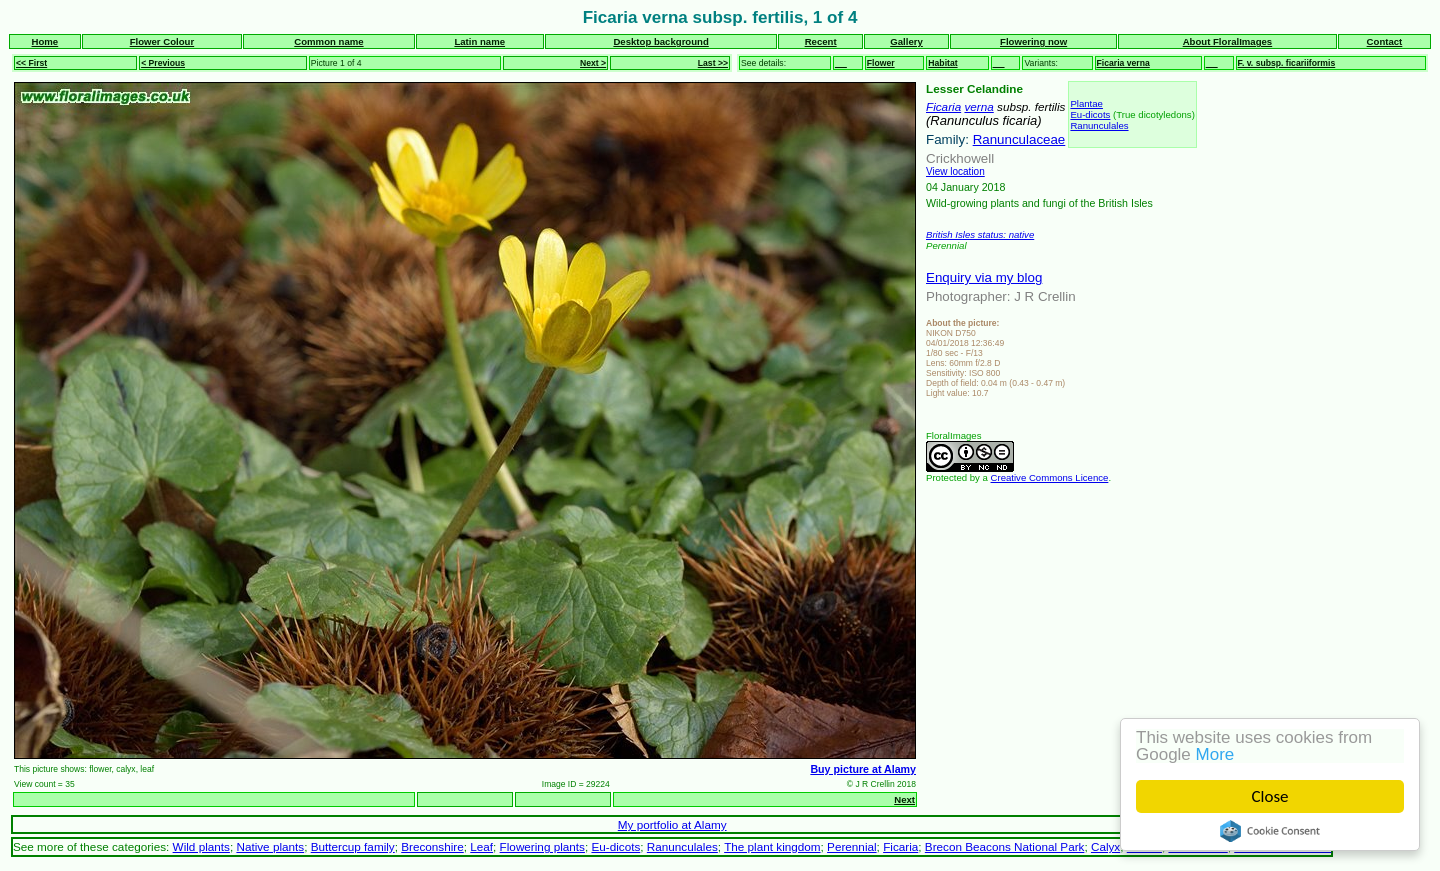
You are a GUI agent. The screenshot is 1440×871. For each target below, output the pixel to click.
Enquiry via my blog (984, 277)
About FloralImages (1228, 41)
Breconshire (432, 846)
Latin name (479, 41)
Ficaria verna (1123, 63)
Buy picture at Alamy (863, 769)
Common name (328, 41)
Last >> (713, 63)
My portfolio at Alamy (672, 824)
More (1215, 754)
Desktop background (660, 41)
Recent (821, 41)
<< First (31, 63)
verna (978, 106)
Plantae (1086, 103)
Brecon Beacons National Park (1005, 846)
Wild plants (201, 846)
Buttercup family (353, 846)
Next (904, 799)
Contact (1385, 41)
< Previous (163, 63)
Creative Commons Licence (1050, 477)
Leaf (481, 846)
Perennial (852, 846)
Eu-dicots (1090, 114)
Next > (593, 63)
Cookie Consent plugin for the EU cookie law (1270, 831)
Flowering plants (542, 846)
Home (45, 41)
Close (1270, 796)
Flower (881, 63)
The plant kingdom (772, 846)
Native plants (270, 846)
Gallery (906, 41)
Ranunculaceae (1019, 139)
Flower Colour (162, 41)
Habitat (942, 63)
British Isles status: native (980, 234)
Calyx (1105, 846)
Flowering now (1033, 41)
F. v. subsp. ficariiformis (1287, 63)
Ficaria (943, 106)
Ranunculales (1099, 125)
